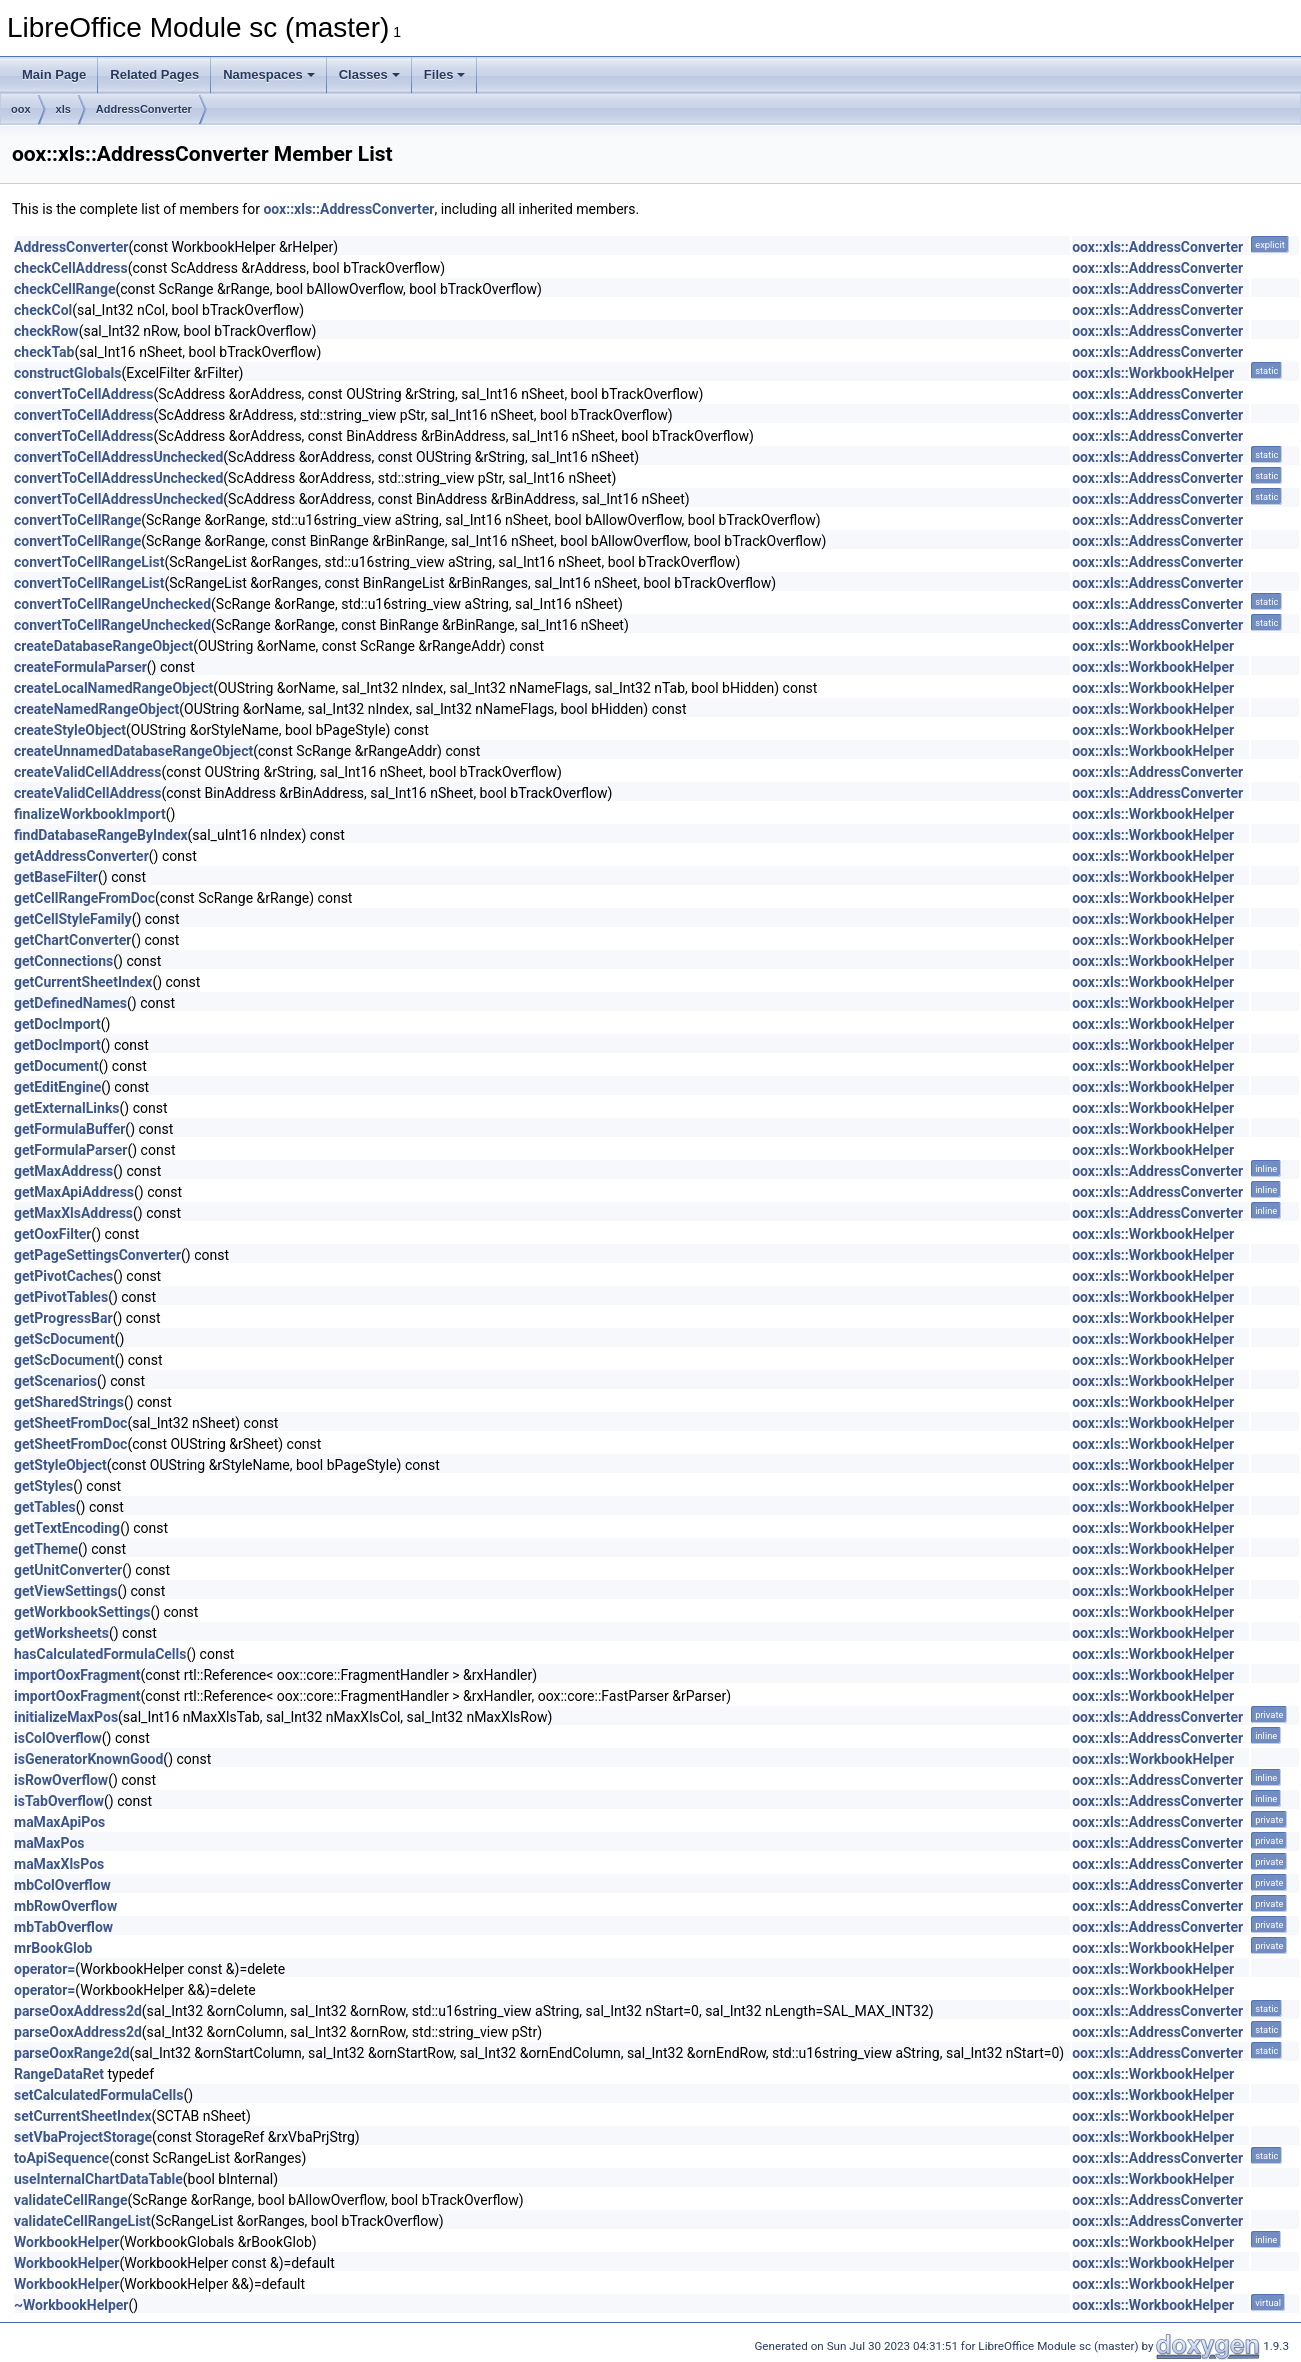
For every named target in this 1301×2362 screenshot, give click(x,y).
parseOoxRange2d (72, 2053)
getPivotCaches (63, 1276)
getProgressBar (63, 1318)
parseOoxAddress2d (78, 2011)
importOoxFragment (77, 1675)
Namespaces (269, 74)
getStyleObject (60, 1465)
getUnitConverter (68, 1570)
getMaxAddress (63, 1171)
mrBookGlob (53, 1948)
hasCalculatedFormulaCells (100, 1654)
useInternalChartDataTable (98, 2179)
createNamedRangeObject (96, 709)
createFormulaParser (80, 667)
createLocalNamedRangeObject (113, 688)
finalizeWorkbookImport (90, 814)
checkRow (46, 331)
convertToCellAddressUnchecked (118, 457)
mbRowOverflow (65, 1906)
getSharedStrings (69, 1402)
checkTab (44, 352)
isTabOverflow (59, 1801)
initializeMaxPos (66, 1717)
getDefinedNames (70, 1003)
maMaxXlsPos (59, 1864)
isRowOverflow (61, 1780)
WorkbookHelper (66, 2242)
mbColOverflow (62, 1885)
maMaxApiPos (59, 1822)
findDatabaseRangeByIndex (101, 835)
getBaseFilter (56, 877)
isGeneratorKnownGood (88, 1759)
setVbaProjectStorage (83, 2137)
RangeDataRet (59, 2074)
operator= (44, 1969)
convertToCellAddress (83, 394)
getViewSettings (65, 1591)
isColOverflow (58, 1738)
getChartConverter (72, 940)
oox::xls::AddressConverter (348, 209)
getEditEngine (57, 1087)
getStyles (43, 1486)
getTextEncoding (67, 1528)
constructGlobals (67, 373)
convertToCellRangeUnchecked (112, 604)
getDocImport (57, 1024)
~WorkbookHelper (71, 2305)
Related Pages (154, 74)
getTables (45, 1507)
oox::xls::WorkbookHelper (1153, 373)
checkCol (43, 310)
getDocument (56, 1066)
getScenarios (55, 1381)
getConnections (63, 961)
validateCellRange (71, 2200)
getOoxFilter (52, 1234)
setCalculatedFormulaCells (98, 2095)
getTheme (46, 1549)
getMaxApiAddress (74, 1192)
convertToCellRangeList (89, 562)
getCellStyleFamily (73, 919)
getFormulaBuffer (69, 1129)
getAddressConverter (81, 856)
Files (445, 74)
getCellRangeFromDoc (84, 898)
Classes (369, 74)
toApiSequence (61, 2158)
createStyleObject (70, 730)
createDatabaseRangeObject (103, 646)
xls (63, 109)
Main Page (54, 74)
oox (21, 109)
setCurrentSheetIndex (83, 2116)
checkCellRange (64, 289)
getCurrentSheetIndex (83, 982)
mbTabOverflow (63, 1927)
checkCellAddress (71, 268)
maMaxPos (49, 1843)
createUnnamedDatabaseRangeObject (133, 751)
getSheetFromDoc (70, 1423)
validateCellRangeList (82, 2221)
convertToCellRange (77, 520)
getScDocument (64, 1339)
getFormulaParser (70, 1150)
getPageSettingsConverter (97, 1255)
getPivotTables (61, 1297)
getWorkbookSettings (82, 1612)
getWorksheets (61, 1633)
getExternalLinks (67, 1108)
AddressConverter (144, 109)
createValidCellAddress (88, 772)
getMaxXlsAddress (73, 1213)
